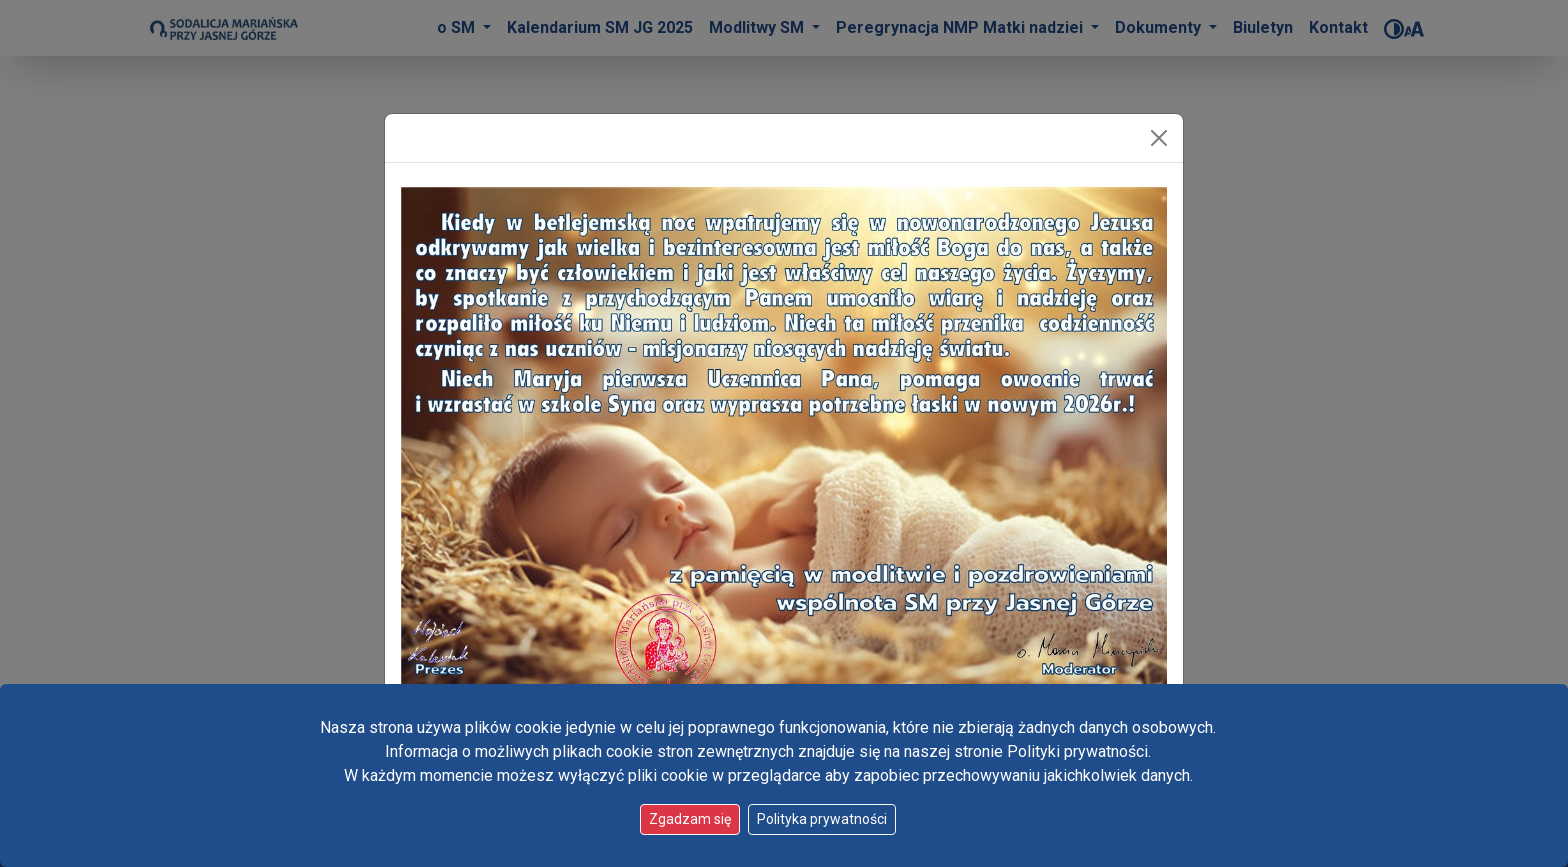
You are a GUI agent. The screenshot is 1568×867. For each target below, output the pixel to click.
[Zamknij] (1159, 138)
